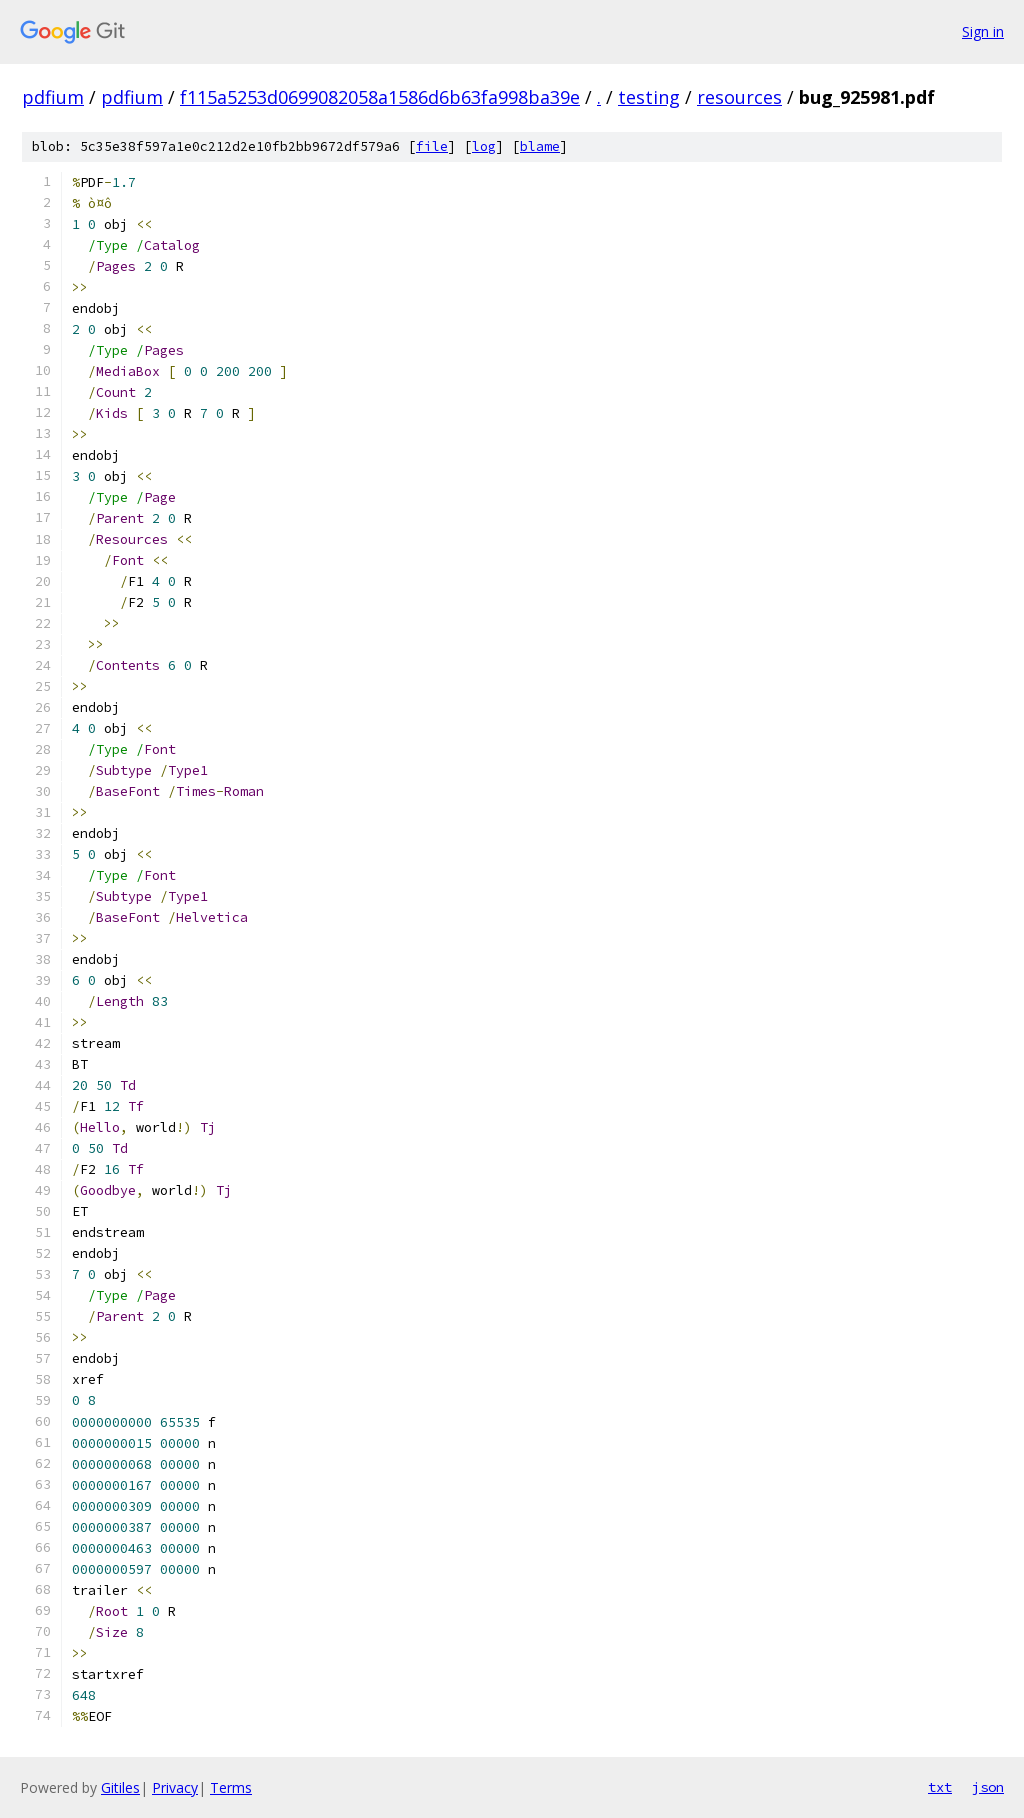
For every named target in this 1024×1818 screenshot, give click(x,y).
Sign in (983, 31)
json (988, 1787)
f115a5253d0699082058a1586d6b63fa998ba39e (380, 97)
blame (540, 146)
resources (739, 97)
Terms (231, 1787)
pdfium (53, 97)
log (484, 146)
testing (649, 97)
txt (940, 1787)
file (432, 146)
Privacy (175, 1787)
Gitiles (120, 1787)
